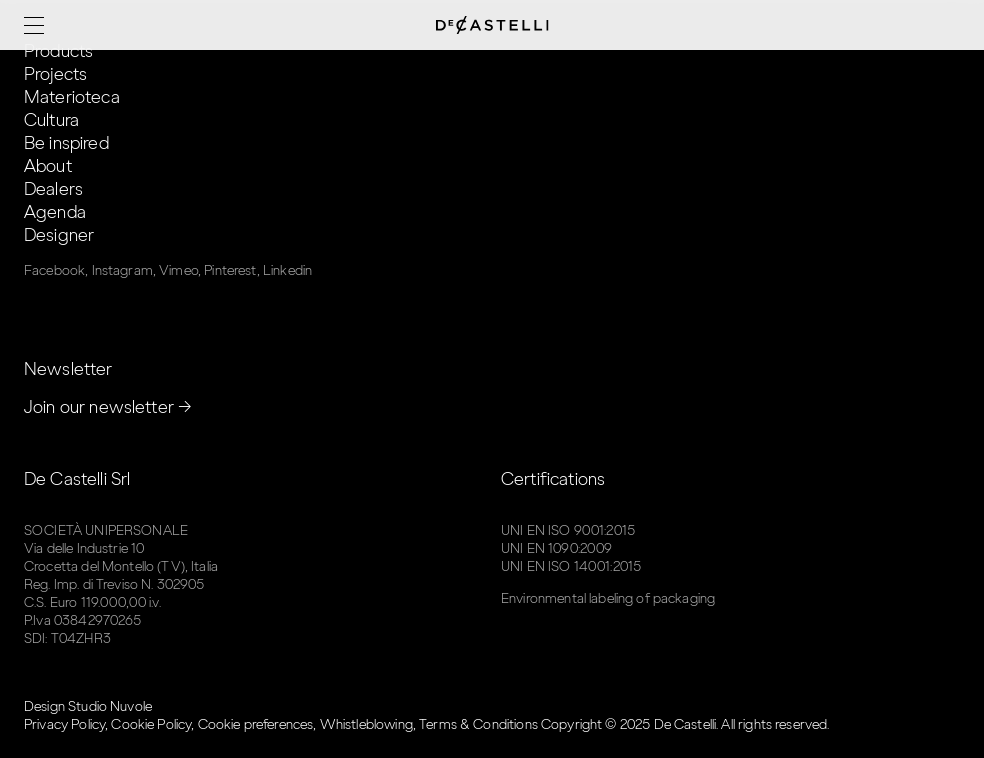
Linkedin (287, 270)
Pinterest (230, 270)
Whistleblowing (366, 724)
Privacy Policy (64, 724)
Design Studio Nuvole (88, 706)
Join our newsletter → (108, 407)
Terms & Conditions (478, 724)
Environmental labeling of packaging (608, 598)
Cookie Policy (151, 724)
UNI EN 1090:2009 (556, 548)
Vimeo (178, 270)
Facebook (54, 270)
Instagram (122, 270)
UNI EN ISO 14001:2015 (571, 566)
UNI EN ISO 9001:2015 (568, 530)
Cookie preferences (256, 724)
